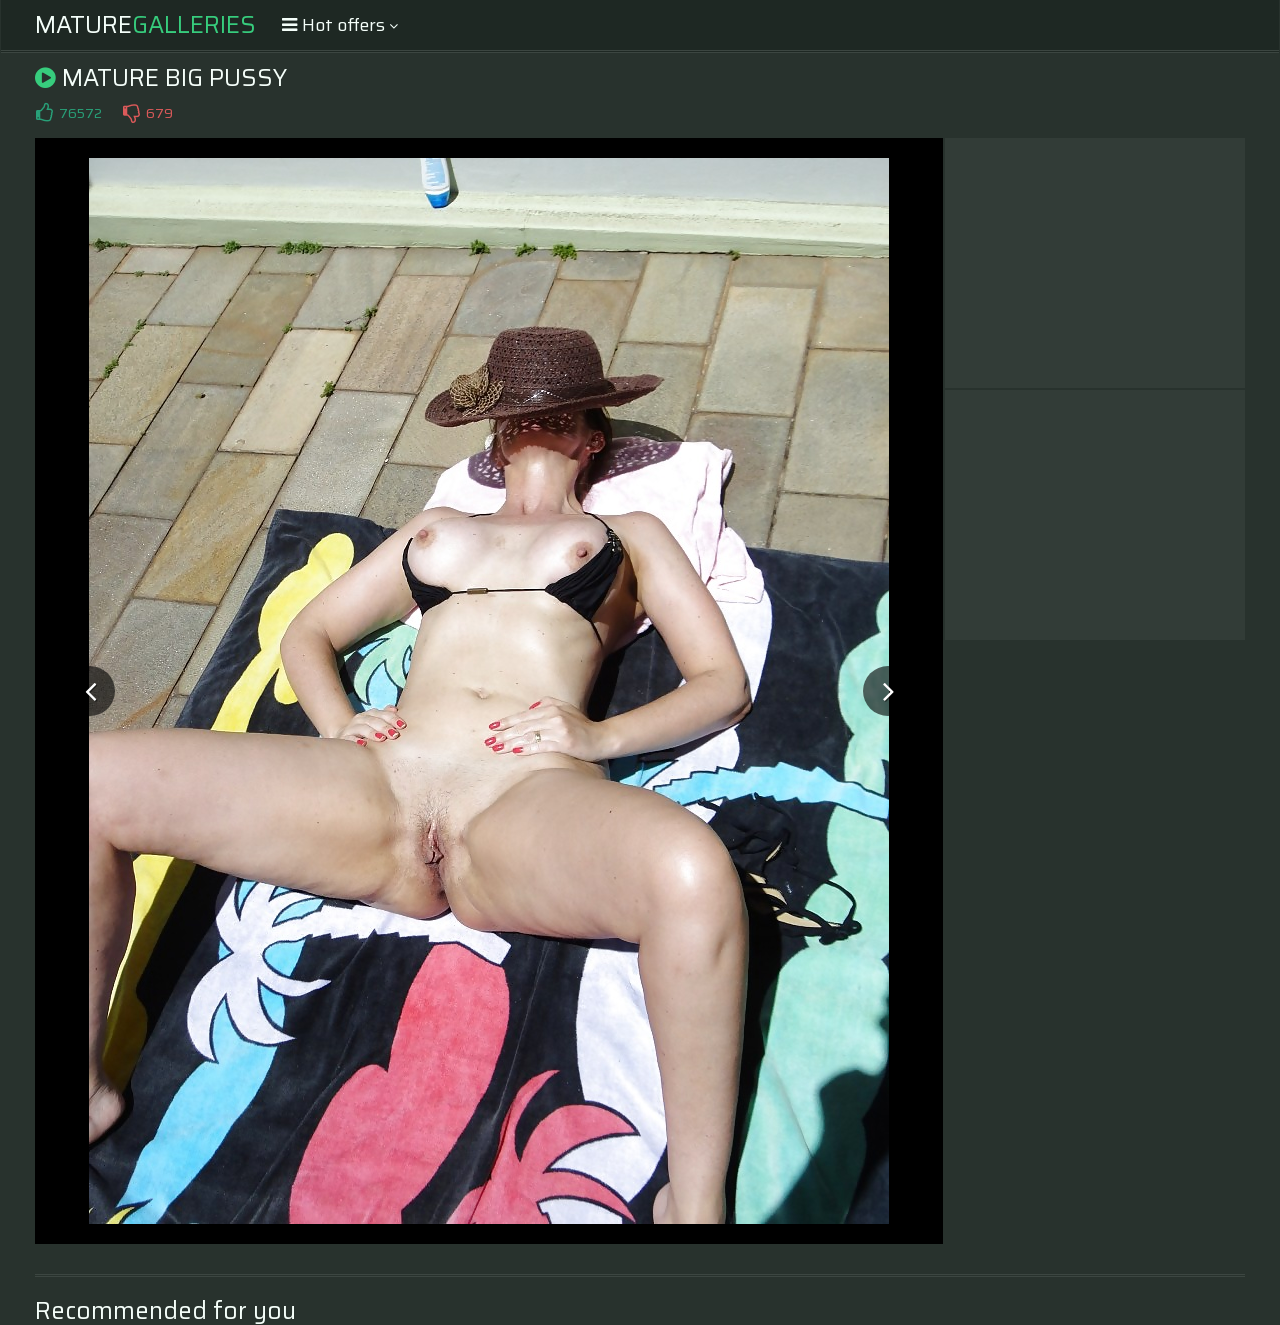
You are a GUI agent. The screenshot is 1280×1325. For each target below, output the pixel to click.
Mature (145, 25)
